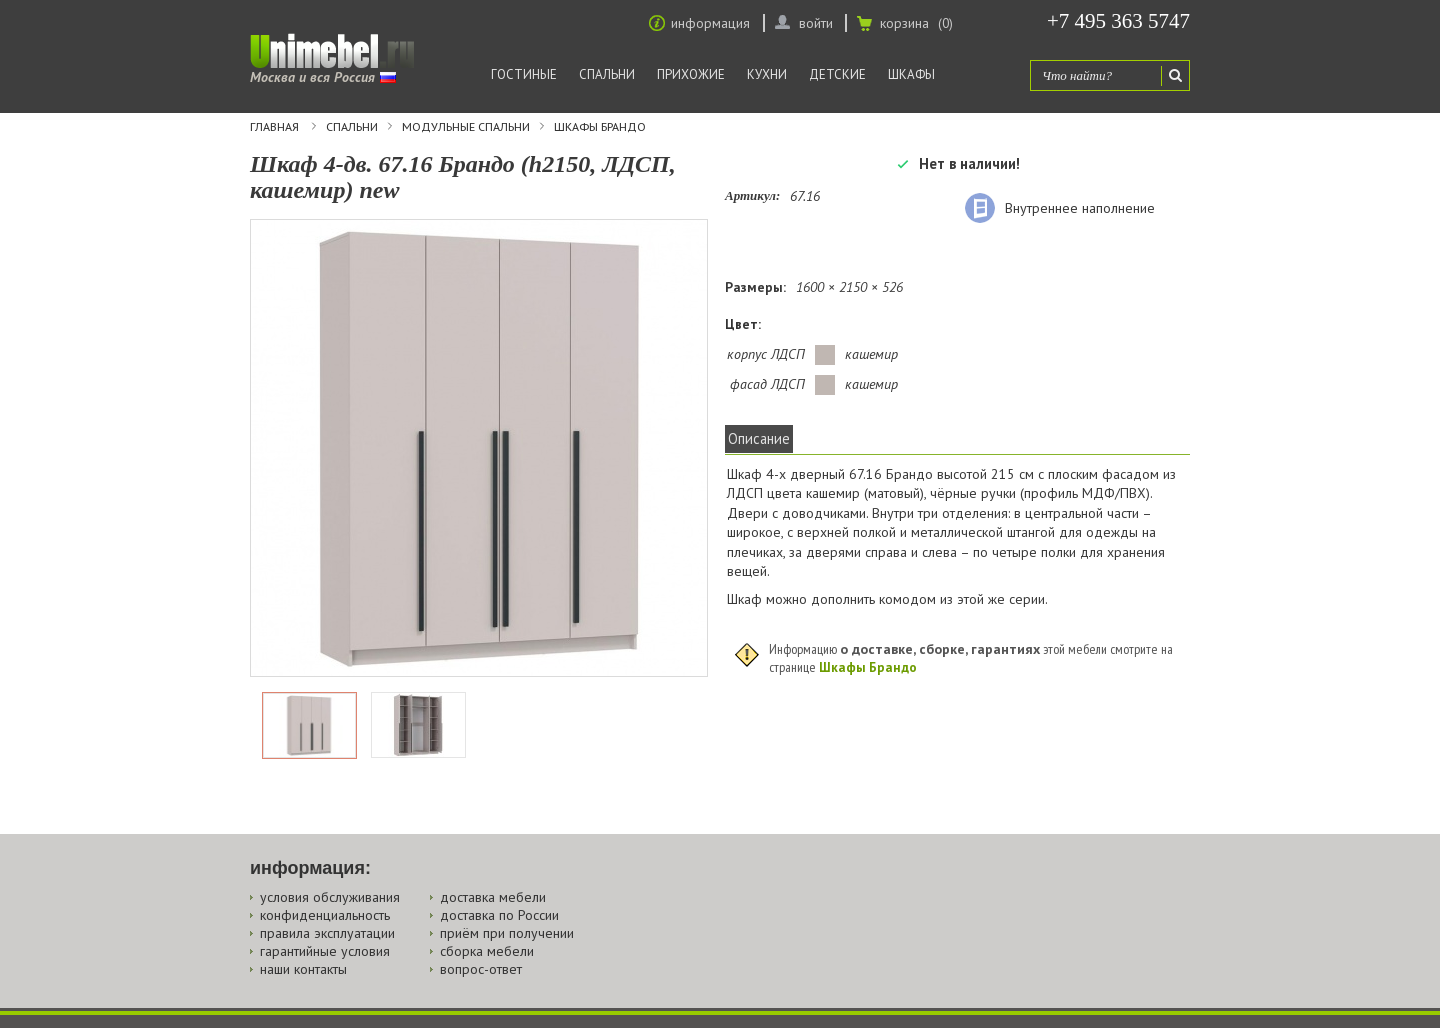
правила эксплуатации (327, 933)
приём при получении (507, 933)
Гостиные (524, 74)
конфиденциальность (325, 915)
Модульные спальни (466, 127)
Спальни (607, 74)
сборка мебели (487, 951)
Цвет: (743, 324)
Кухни (767, 74)
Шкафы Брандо (600, 127)
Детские (837, 74)
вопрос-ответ (481, 969)
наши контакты (303, 969)
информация (710, 23)
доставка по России (499, 915)
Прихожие (691, 74)
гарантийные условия (325, 951)
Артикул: (752, 195)
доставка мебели (493, 897)
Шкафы (911, 74)
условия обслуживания (330, 897)
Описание (759, 438)
